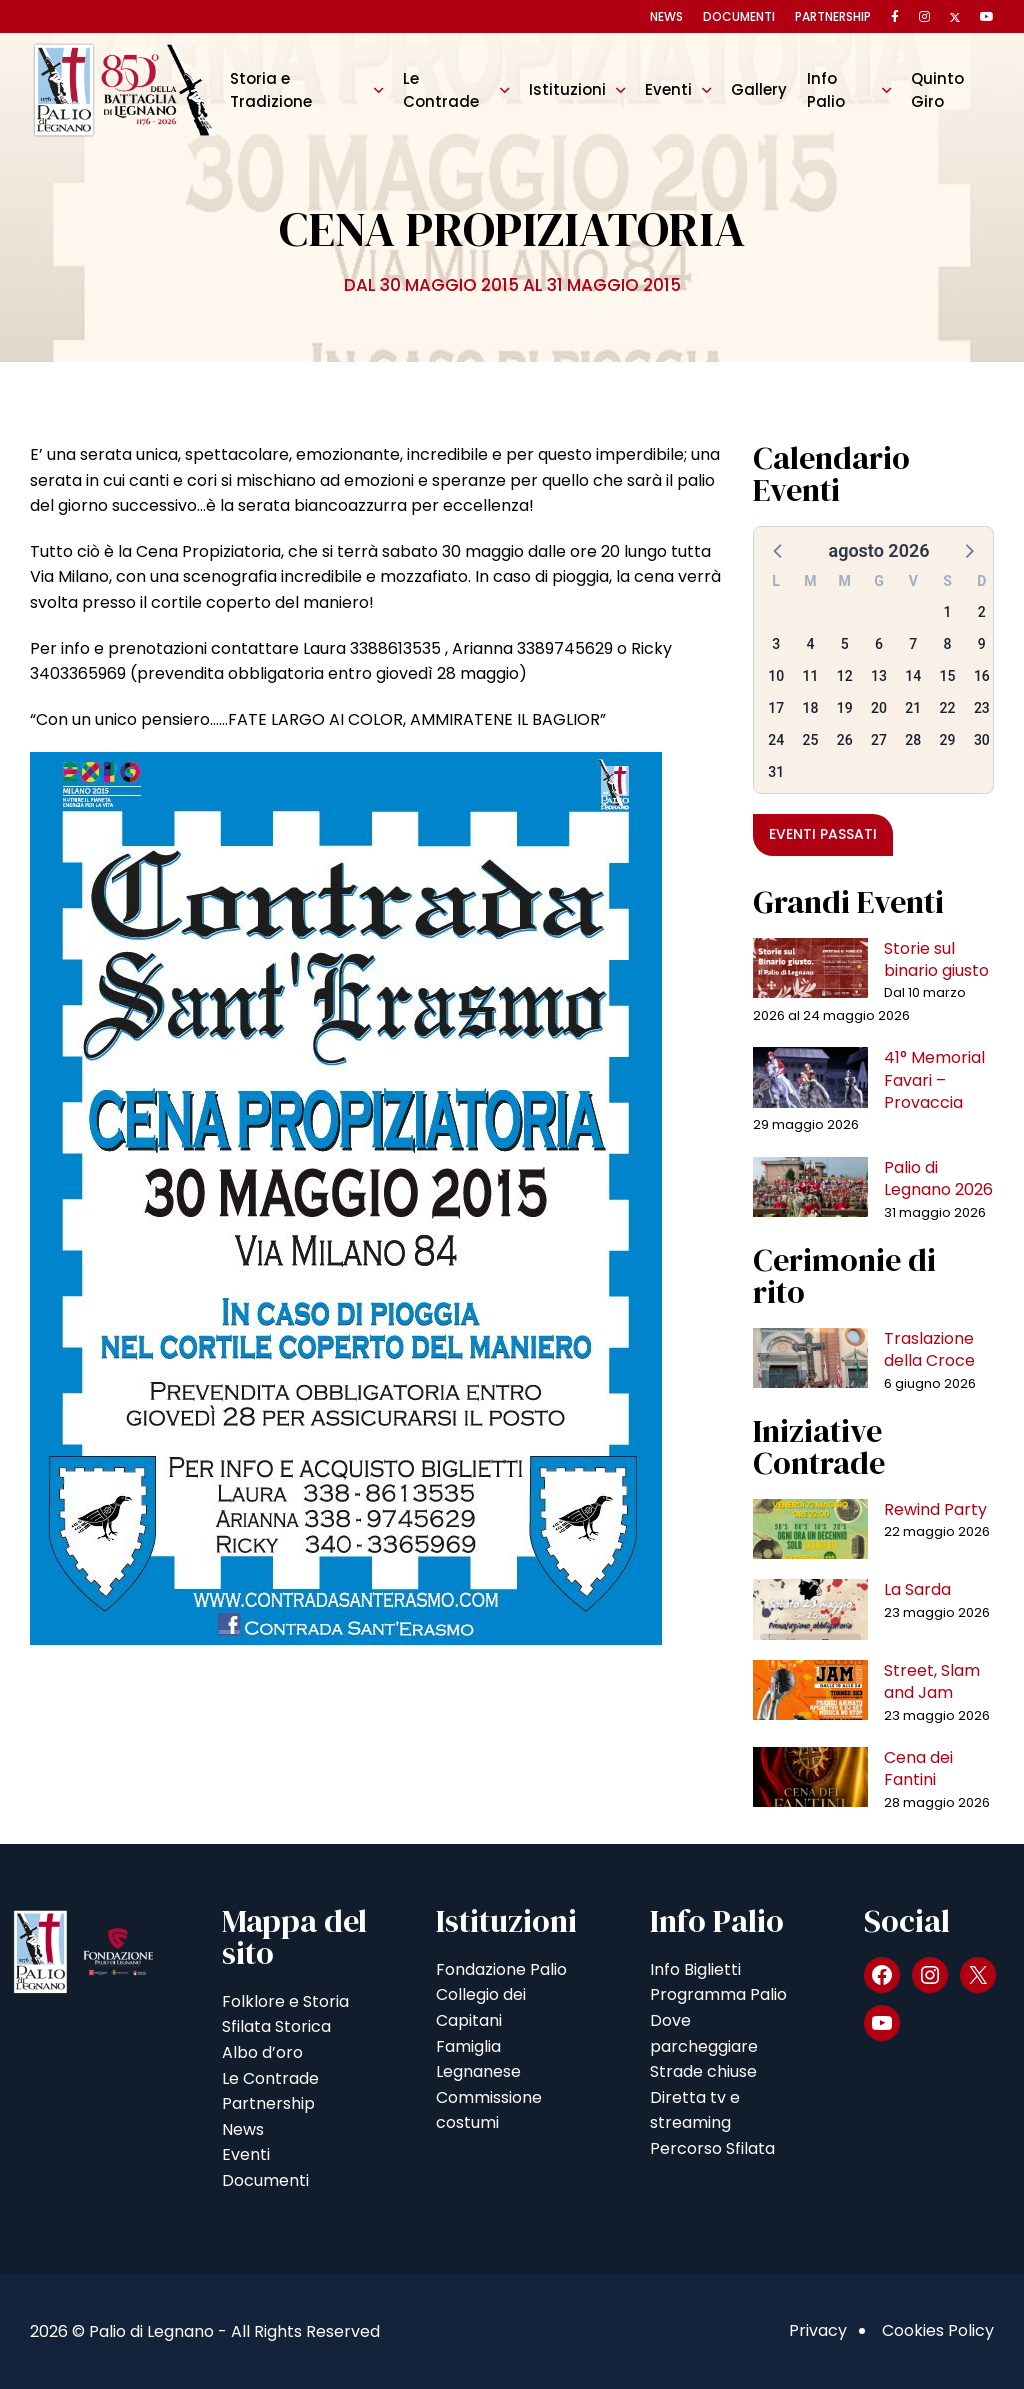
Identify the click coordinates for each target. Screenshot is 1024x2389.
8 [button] (948, 644)
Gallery (759, 89)
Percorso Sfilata (712, 2148)
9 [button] (982, 644)
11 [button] (810, 676)
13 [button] (879, 676)
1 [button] (948, 612)
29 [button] (948, 740)
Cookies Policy (938, 2330)
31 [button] (776, 772)
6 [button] (879, 644)
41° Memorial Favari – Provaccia (934, 1080)
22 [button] (948, 708)
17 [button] (776, 708)
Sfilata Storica (276, 2026)
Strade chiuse (703, 2071)
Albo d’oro (262, 2052)
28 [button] (913, 740)
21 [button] (913, 708)
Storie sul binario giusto (936, 959)
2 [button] (982, 612)
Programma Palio (718, 1994)
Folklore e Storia (285, 2001)
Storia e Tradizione (271, 89)
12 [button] (845, 676)
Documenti (739, 16)
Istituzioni (567, 89)
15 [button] (948, 676)
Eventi (668, 89)
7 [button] (913, 644)
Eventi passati (823, 834)
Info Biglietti (695, 1969)
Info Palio (826, 89)
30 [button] (982, 740)
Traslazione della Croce (929, 1349)
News (666, 16)
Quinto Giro (937, 89)
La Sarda (917, 1589)
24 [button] (776, 740)
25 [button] (810, 740)
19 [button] (845, 708)
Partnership (833, 16)
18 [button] (810, 708)
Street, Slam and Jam (932, 1681)
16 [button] (982, 676)
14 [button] (913, 676)
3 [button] (776, 644)
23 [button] (982, 708)
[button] (779, 550)
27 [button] (879, 740)
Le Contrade (441, 89)
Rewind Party (935, 1509)
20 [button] (879, 708)
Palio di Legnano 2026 (938, 1178)
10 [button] (776, 676)
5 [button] (845, 644)
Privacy (818, 2330)
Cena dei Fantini (918, 1768)
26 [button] (845, 740)
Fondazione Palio (501, 1969)
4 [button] (810, 644)
